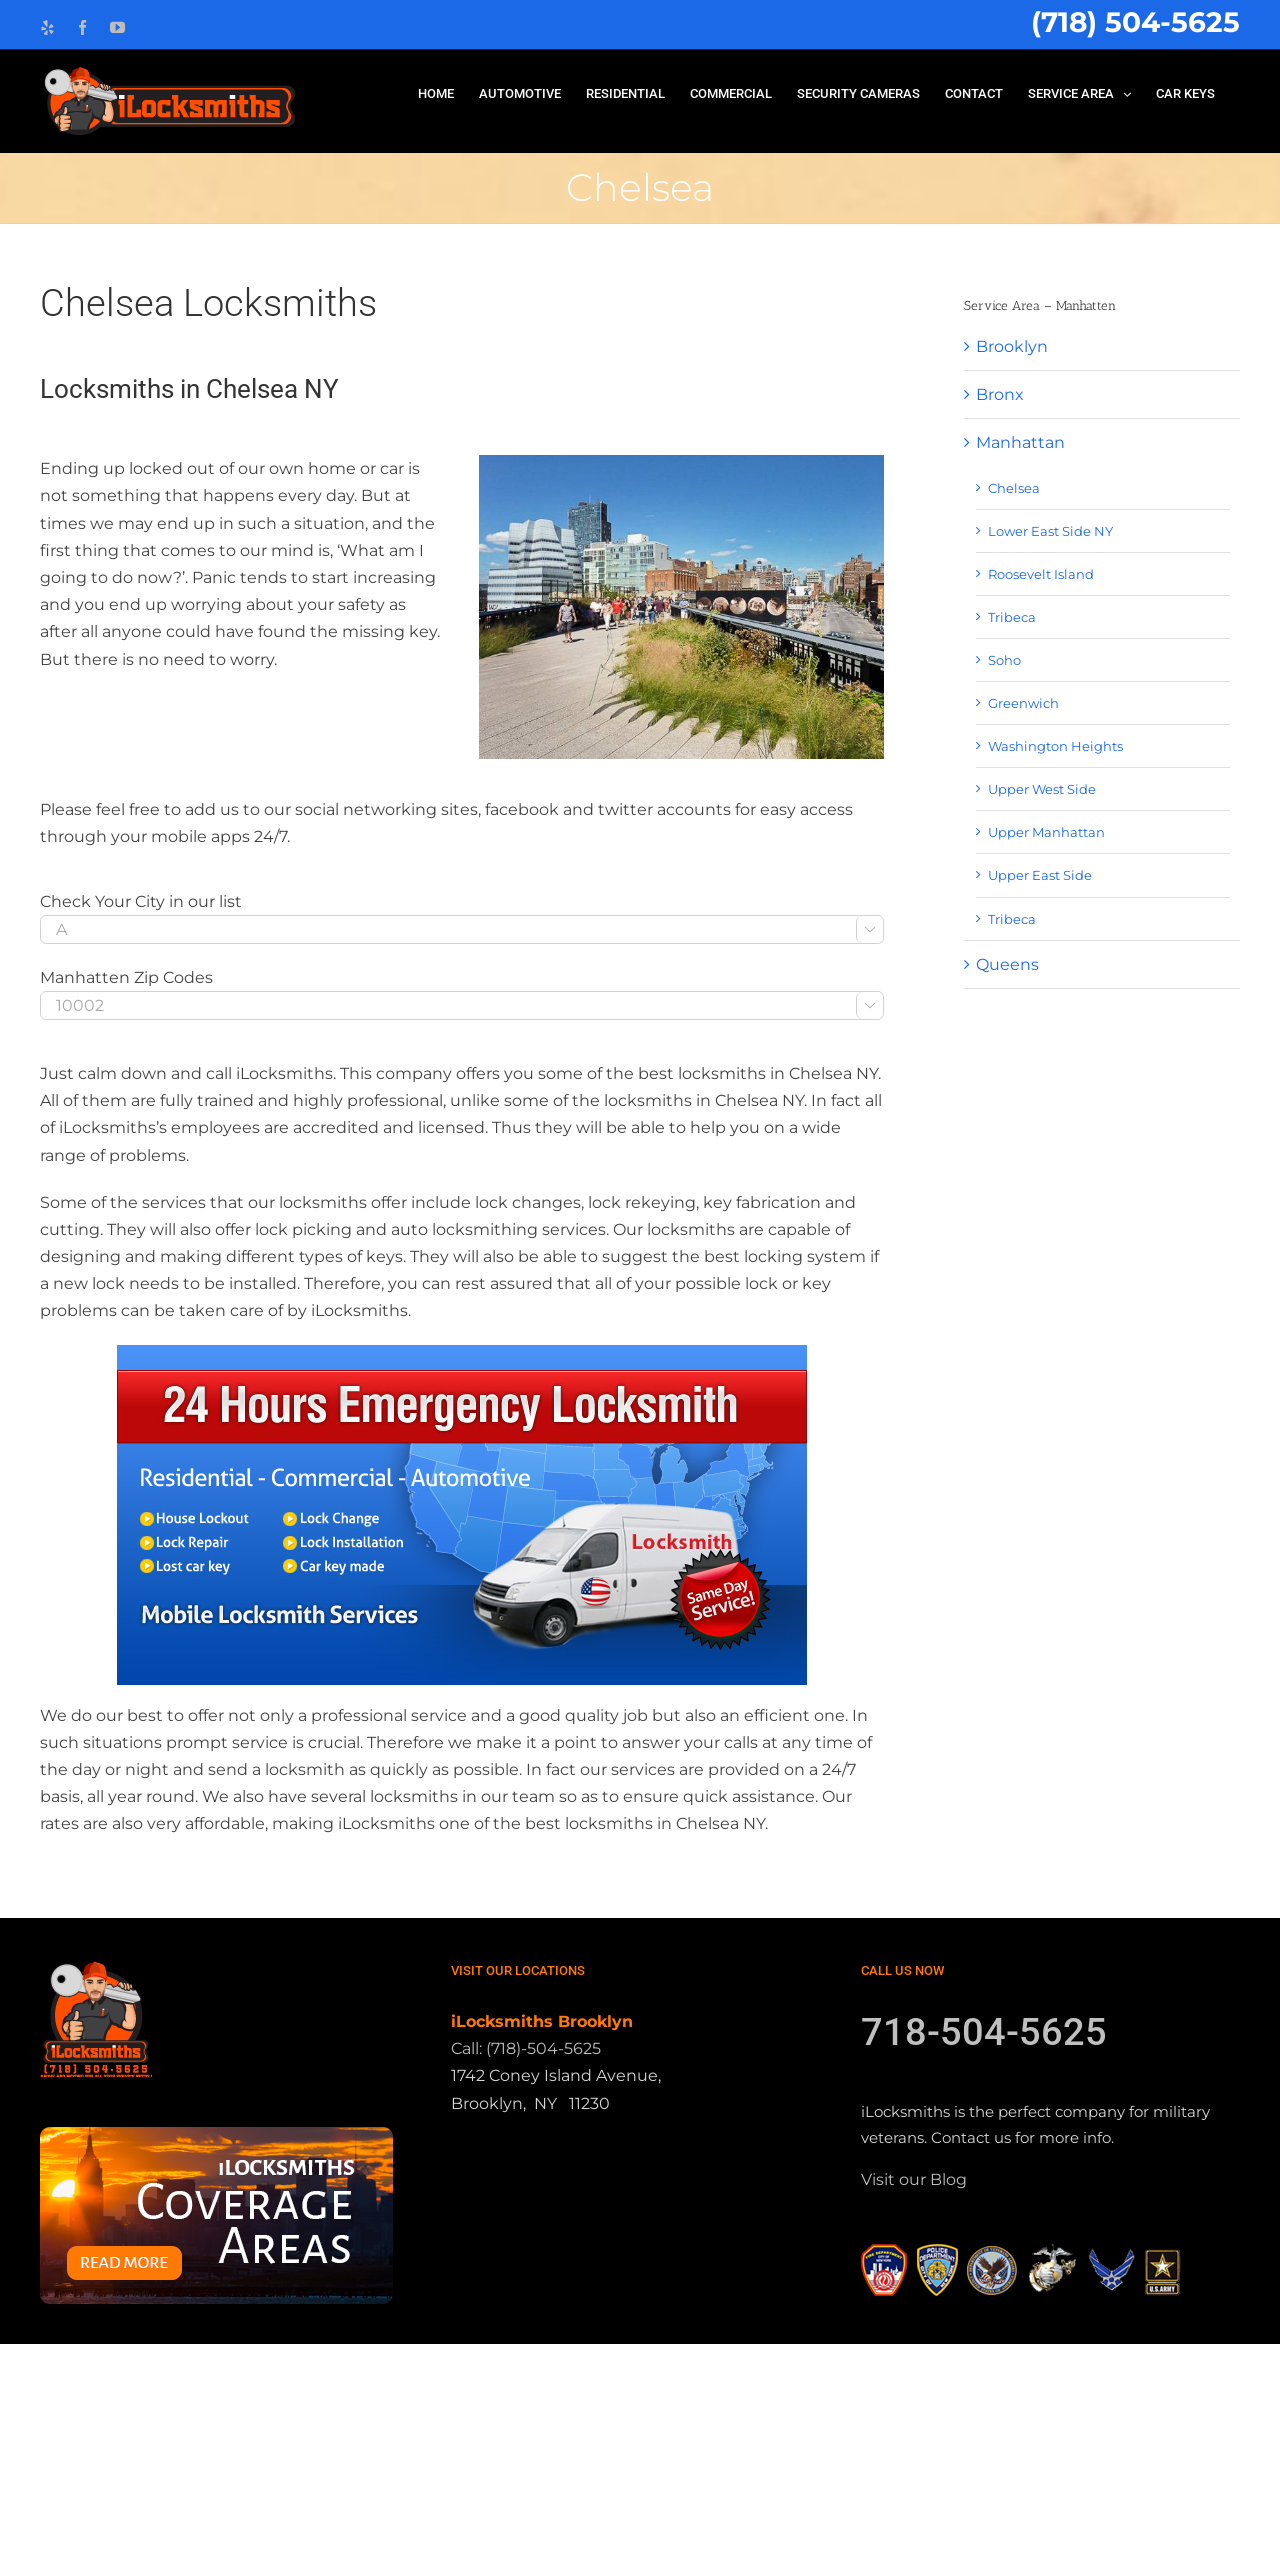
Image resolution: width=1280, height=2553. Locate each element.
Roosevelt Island (1041, 574)
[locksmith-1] (462, 1515)
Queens (1007, 964)
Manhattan (1020, 442)
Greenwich (1023, 703)
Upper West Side (1042, 789)
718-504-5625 (984, 2242)
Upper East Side (1040, 875)
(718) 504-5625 (1135, 22)
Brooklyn (1012, 346)
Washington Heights (1055, 746)
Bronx (1000, 394)
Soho (1004, 660)
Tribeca (1012, 617)
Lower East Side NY (1050, 531)
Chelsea (1014, 488)
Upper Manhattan (1046, 832)
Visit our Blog (914, 2389)
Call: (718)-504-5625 (526, 2258)
